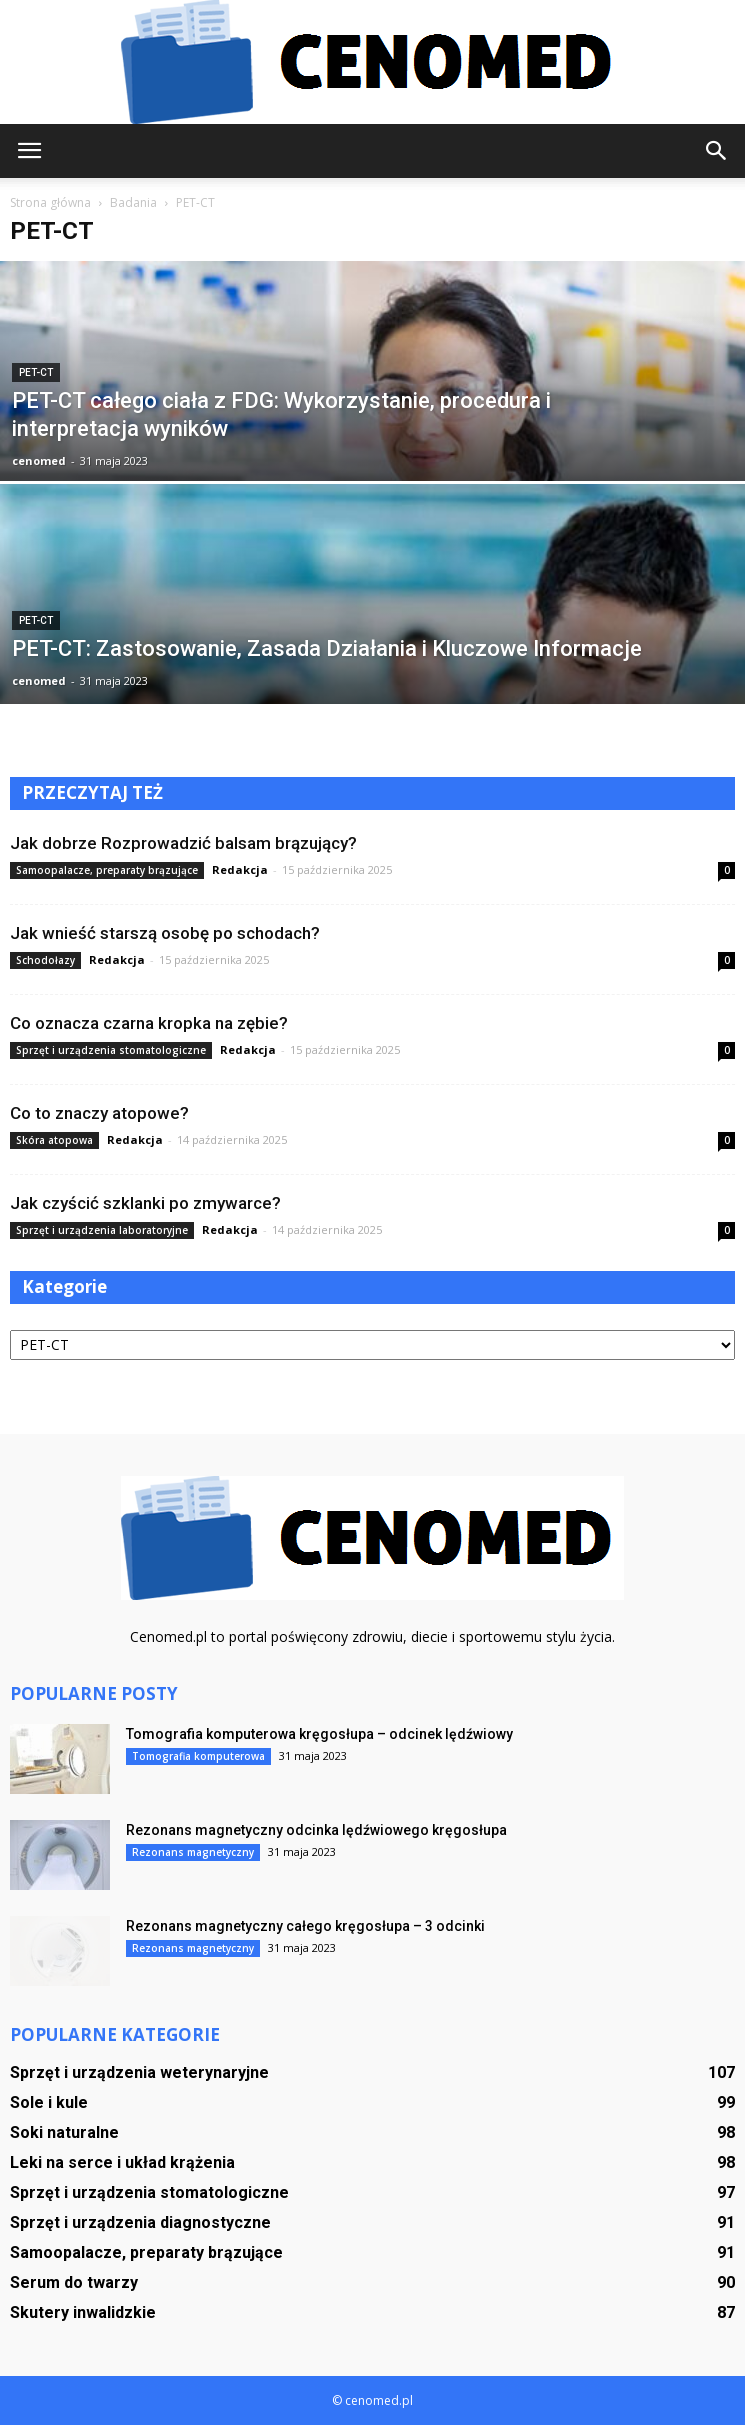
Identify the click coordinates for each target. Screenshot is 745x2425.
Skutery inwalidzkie (83, 2312)
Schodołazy (45, 960)
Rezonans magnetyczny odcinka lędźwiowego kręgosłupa (316, 1830)
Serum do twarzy (74, 2282)
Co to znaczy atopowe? (99, 1113)
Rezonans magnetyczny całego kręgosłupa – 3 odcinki (305, 1926)
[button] (717, 151)
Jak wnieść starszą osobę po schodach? (165, 933)
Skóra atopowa (54, 1140)
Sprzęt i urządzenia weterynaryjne (139, 2072)
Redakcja (240, 869)
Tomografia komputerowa (198, 1756)
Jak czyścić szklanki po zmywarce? (145, 1203)
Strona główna (50, 202)
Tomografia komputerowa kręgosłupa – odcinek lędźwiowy (319, 1734)
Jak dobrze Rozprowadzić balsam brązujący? (183, 843)
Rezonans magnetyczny (193, 1852)
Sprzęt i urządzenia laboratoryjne (102, 1230)
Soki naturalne (64, 2132)
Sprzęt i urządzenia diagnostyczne (140, 2222)
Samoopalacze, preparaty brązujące (107, 870)
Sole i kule (49, 2102)
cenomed (39, 460)
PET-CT (36, 372)
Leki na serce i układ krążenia (122, 2162)
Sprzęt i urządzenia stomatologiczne (111, 1050)
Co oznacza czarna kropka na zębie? (149, 1023)
